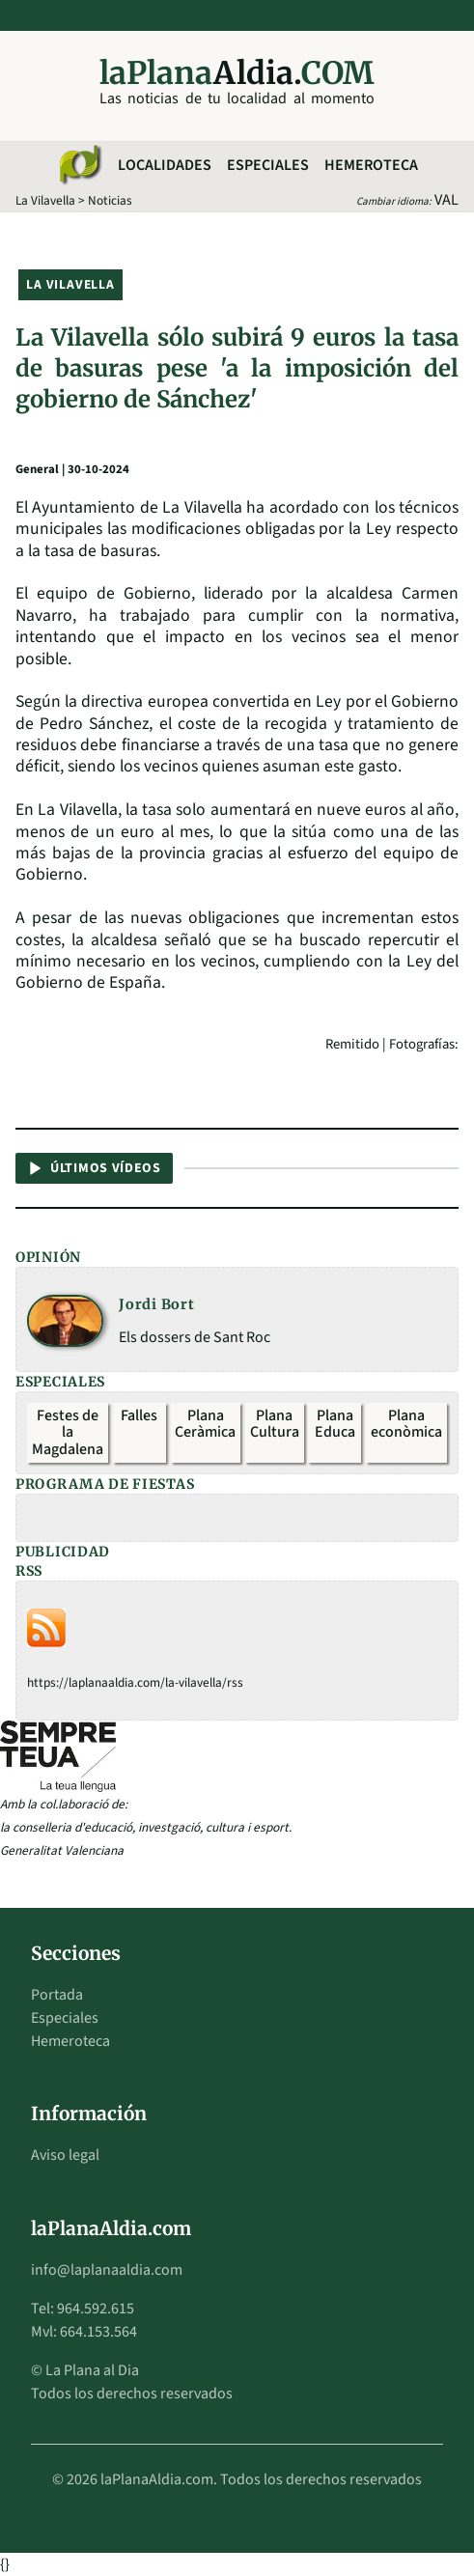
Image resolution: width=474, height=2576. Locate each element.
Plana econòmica (406, 1424)
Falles (139, 1415)
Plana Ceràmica (205, 1424)
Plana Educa (335, 1424)
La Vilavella (45, 200)
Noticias (110, 200)
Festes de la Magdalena (67, 1432)
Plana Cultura (274, 1424)
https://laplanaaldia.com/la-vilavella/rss (135, 1682)
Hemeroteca (371, 165)
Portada (57, 1994)
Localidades (164, 165)
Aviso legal (65, 2155)
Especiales (268, 165)
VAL (446, 199)
